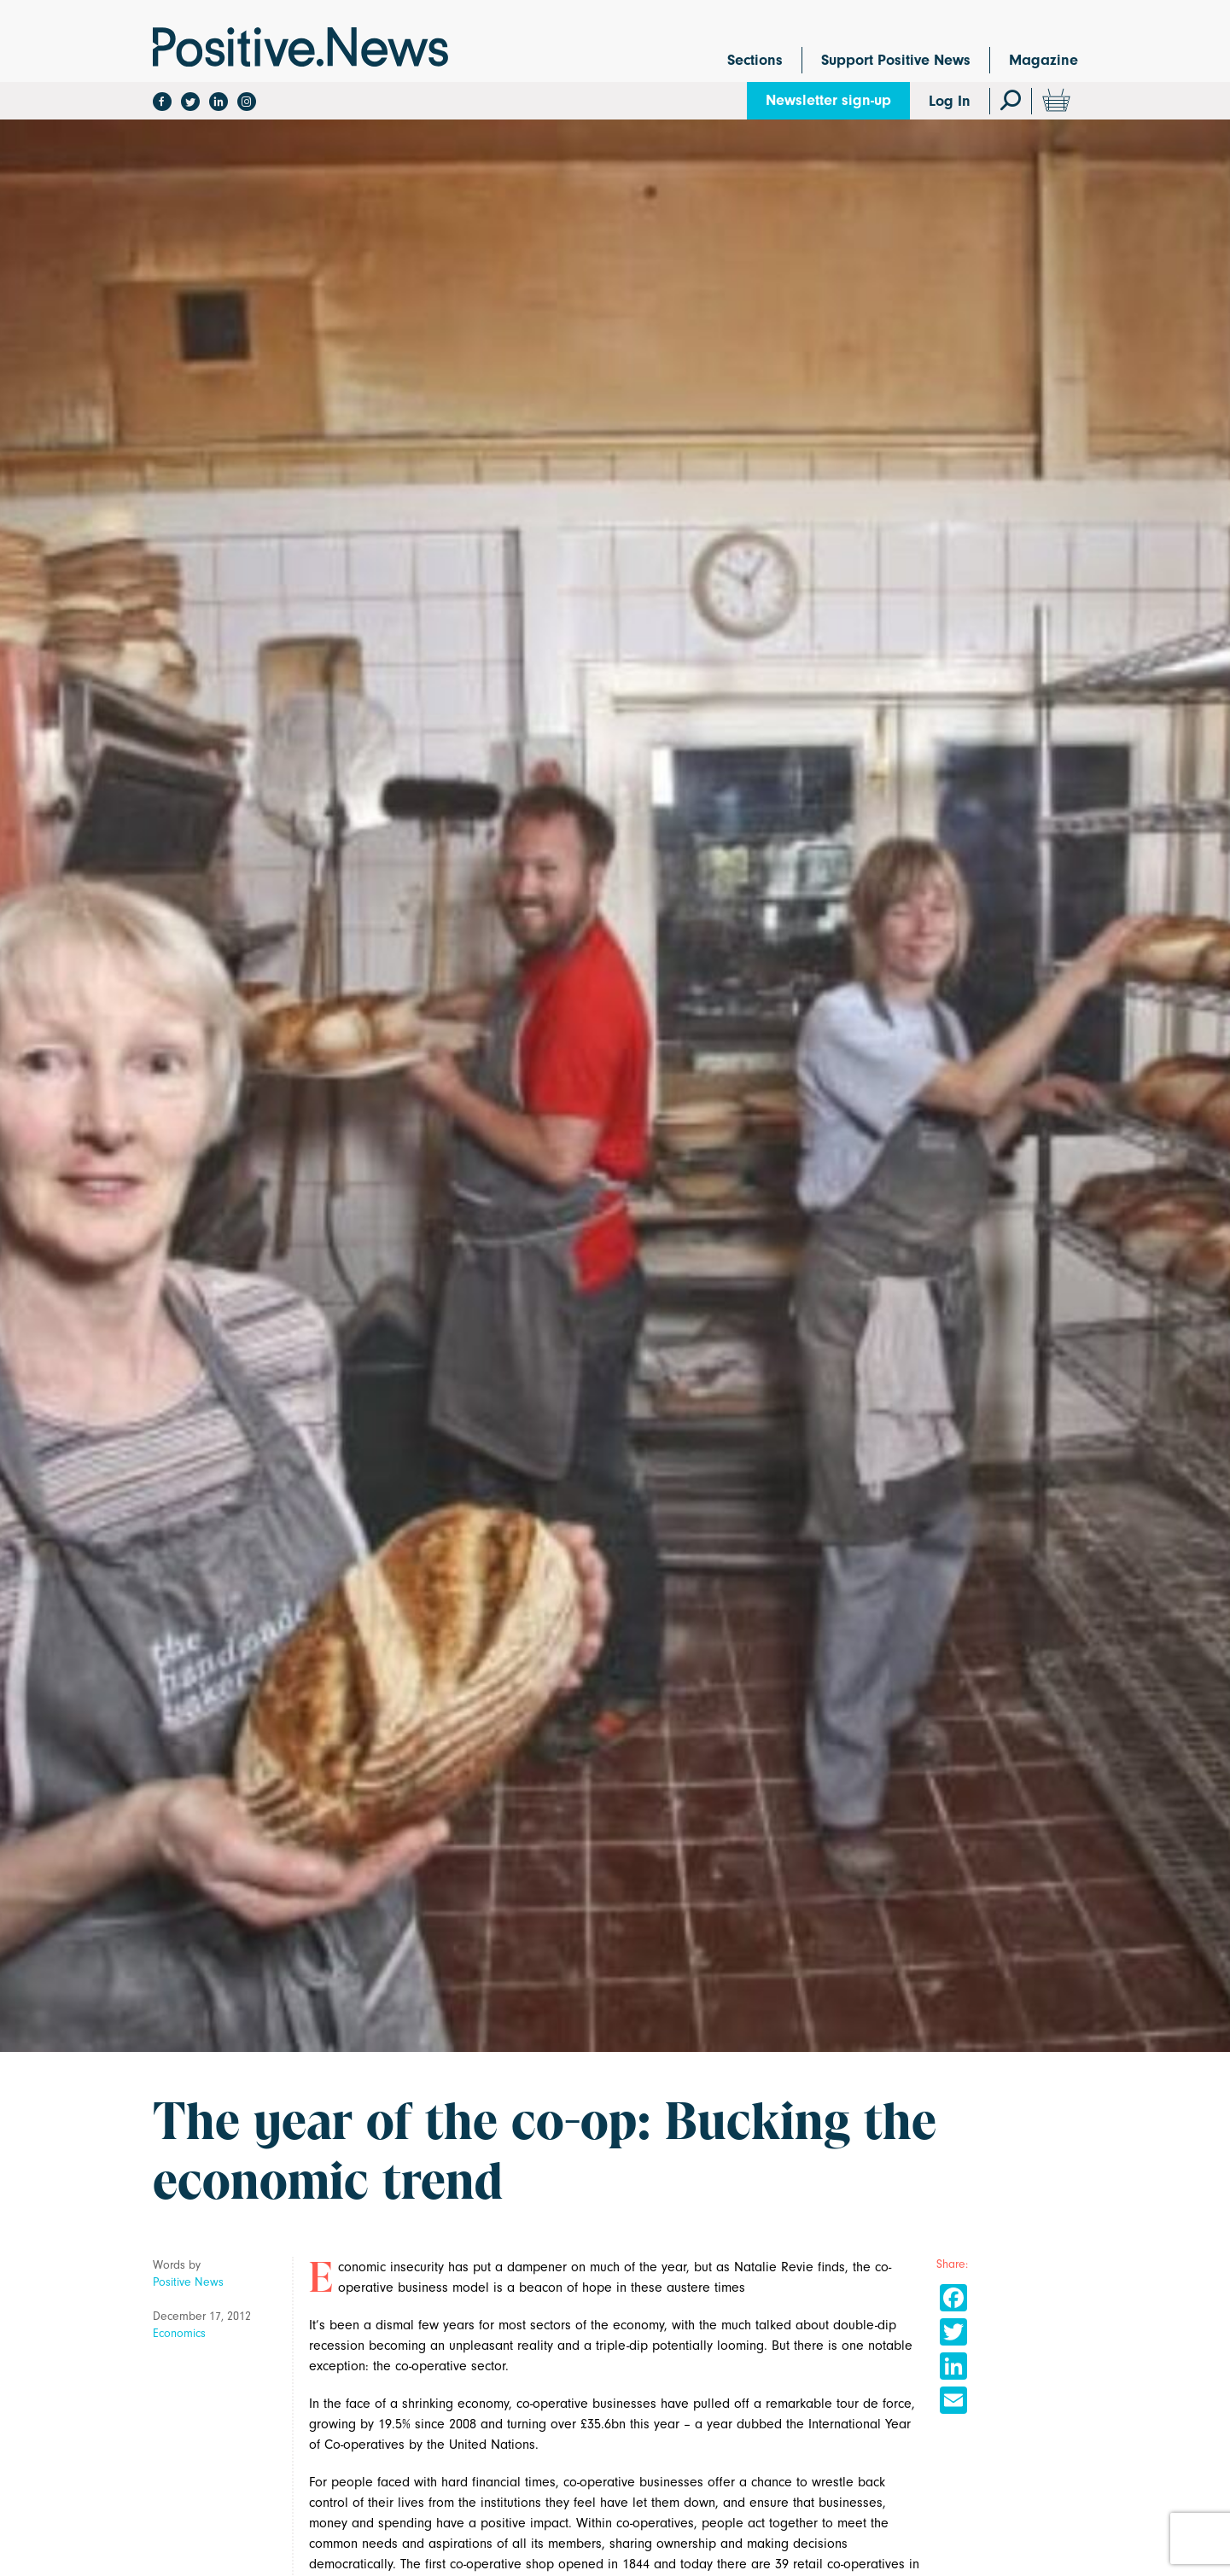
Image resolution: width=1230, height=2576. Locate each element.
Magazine (1043, 60)
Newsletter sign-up (828, 100)
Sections (755, 60)
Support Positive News (896, 60)
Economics (179, 2333)
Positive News (188, 2282)
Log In (950, 101)
